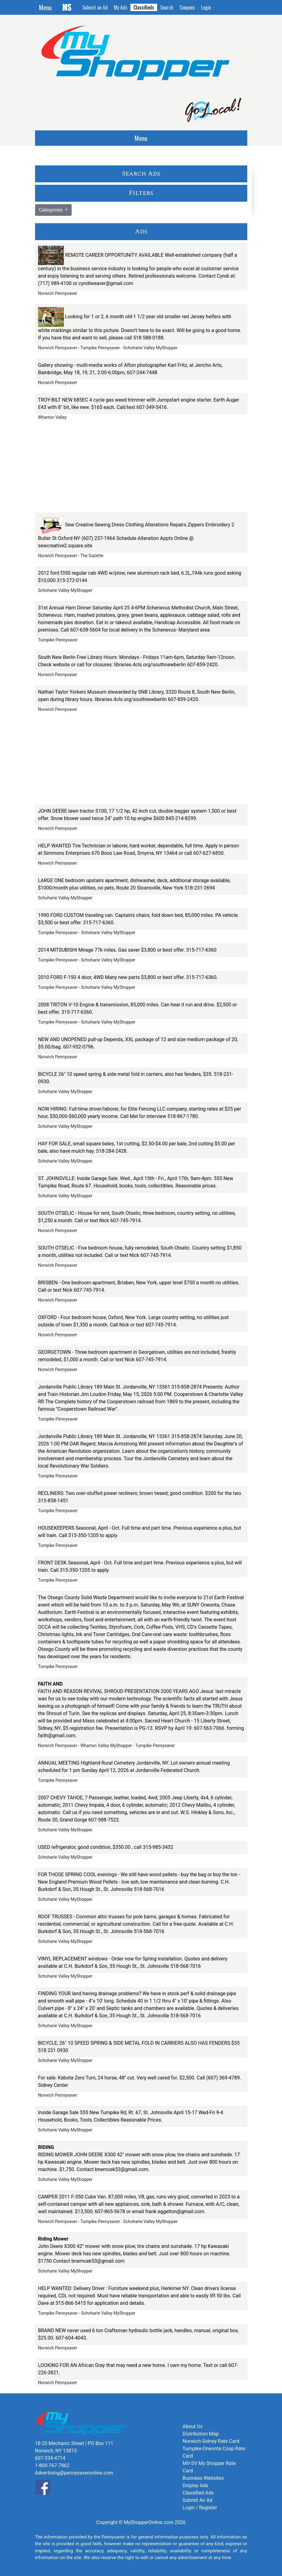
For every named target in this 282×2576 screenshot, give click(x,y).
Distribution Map (201, 2434)
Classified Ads (198, 2493)
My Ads (120, 7)
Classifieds (143, 7)
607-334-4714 (50, 2458)
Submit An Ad (197, 2500)
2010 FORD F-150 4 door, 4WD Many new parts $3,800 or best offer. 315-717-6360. (128, 977)
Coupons (187, 7)
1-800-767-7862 (52, 2465)
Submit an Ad (95, 7)
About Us (193, 2426)
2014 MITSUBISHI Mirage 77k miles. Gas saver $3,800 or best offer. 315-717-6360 (127, 950)
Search (166, 7)
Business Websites (203, 2478)
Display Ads (195, 2485)
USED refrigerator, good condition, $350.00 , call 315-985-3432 (105, 1847)
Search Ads (141, 174)
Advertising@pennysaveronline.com (74, 2473)
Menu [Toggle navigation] (45, 7)
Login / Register (200, 2508)
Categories (51, 210)
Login (206, 7)
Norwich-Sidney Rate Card (211, 2441)
